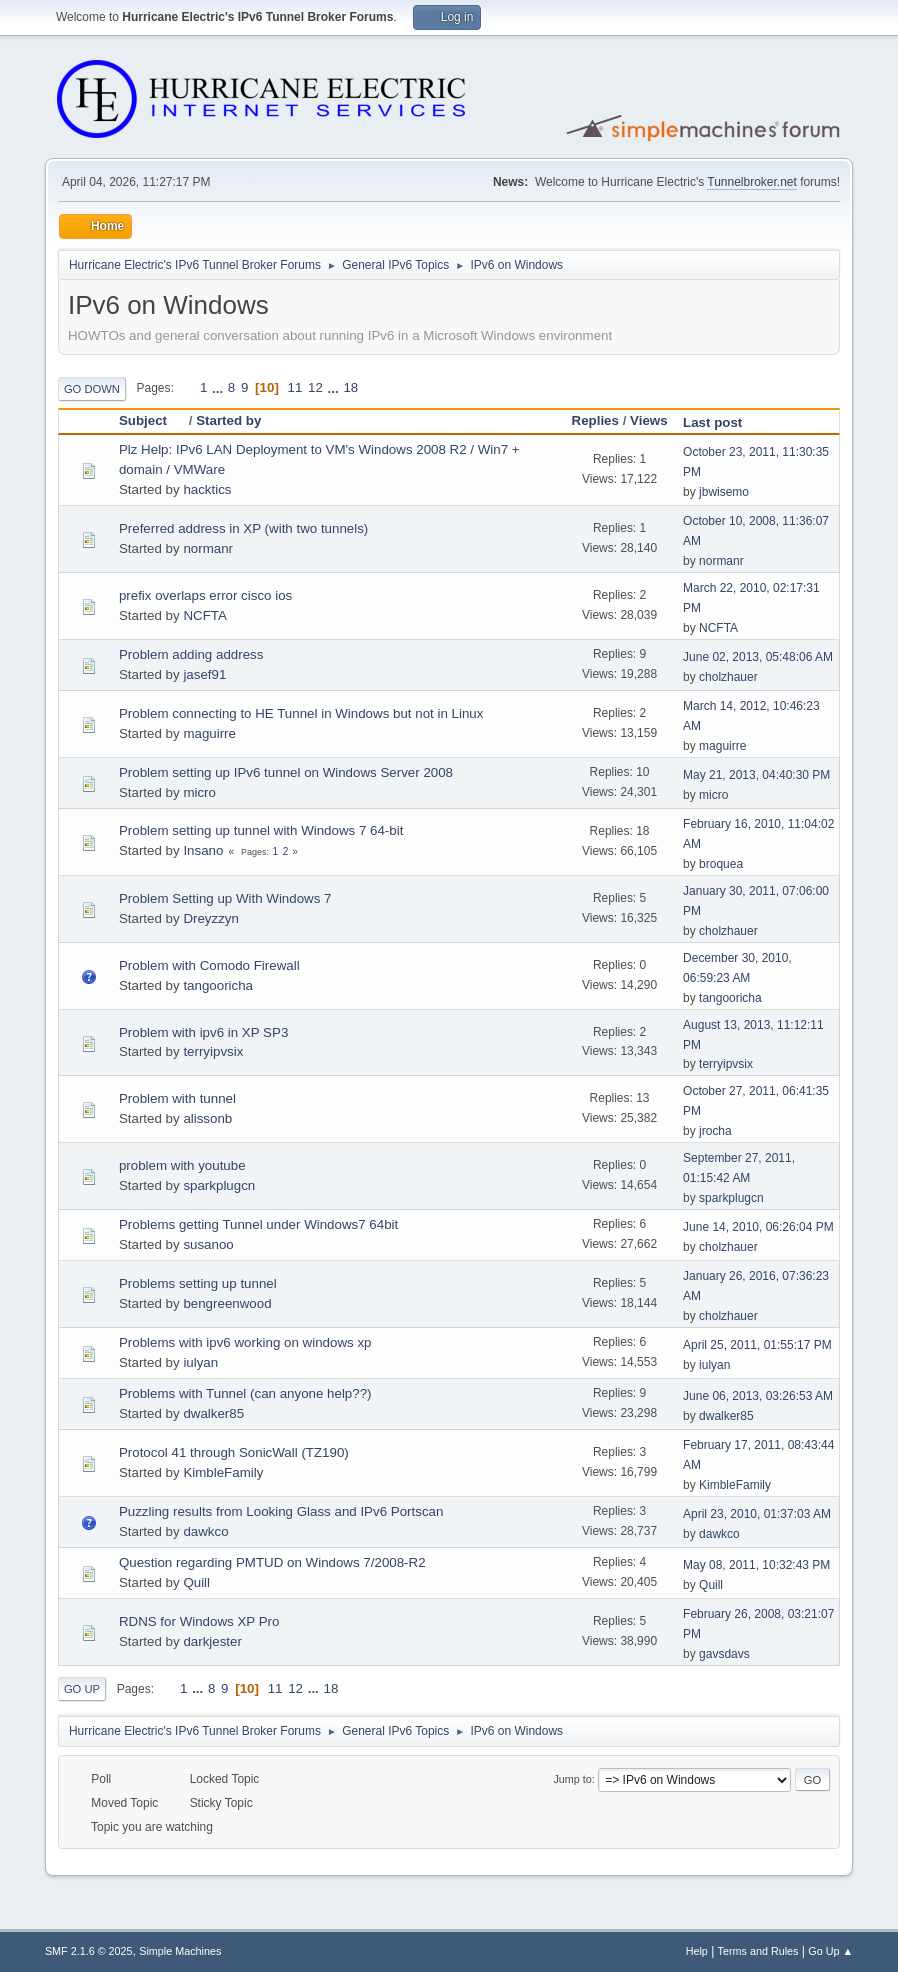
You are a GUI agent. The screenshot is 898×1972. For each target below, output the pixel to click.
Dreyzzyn (211, 918)
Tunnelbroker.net (752, 182)
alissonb (207, 1118)
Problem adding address (191, 654)
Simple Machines (180, 1951)
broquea (721, 864)
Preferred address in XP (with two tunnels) (243, 528)
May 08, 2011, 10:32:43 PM (756, 1565)
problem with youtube (182, 1165)
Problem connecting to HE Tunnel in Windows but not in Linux (301, 713)
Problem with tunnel (177, 1098)
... (219, 387)
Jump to (572, 1779)
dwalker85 (213, 1413)
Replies (595, 420)
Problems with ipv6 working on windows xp (245, 1342)
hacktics (207, 489)
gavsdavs (724, 1654)
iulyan (200, 1362)
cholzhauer (728, 677)
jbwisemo (724, 492)
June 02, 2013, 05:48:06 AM (758, 657)
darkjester (212, 1641)
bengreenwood (227, 1303)
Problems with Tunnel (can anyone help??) (245, 1393)
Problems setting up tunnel (198, 1283)
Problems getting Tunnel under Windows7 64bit (258, 1224)
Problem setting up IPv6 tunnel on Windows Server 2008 (286, 772)
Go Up (82, 1689)
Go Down (92, 389)
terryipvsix (213, 1051)
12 (315, 387)
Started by (228, 420)
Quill (196, 1582)
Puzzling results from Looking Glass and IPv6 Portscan (281, 1511)
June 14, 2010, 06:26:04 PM (758, 1227)
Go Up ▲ (830, 1951)
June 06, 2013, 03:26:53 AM (758, 1396)
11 (295, 387)
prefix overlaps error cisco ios (205, 595)
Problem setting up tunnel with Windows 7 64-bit (261, 830)
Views (649, 420)
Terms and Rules (758, 1951)
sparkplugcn (219, 1185)
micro (199, 792)
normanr (208, 548)
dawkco (205, 1531)
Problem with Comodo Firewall (209, 965)
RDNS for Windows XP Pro (199, 1621)
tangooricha (218, 985)
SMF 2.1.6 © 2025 (89, 1951)
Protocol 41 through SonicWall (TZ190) (234, 1452)
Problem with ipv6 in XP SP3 (203, 1032)
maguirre (209, 733)
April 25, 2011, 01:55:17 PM (757, 1345)
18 (350, 387)
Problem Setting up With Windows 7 (225, 898)
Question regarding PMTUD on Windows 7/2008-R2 (272, 1562)
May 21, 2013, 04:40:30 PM (756, 775)
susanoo (208, 1244)
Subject (152, 420)
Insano (203, 850)
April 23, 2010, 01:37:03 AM (757, 1514)
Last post (712, 422)
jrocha (715, 1131)
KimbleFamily (223, 1472)
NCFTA (204, 615)
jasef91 (204, 674)
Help (697, 1951)
